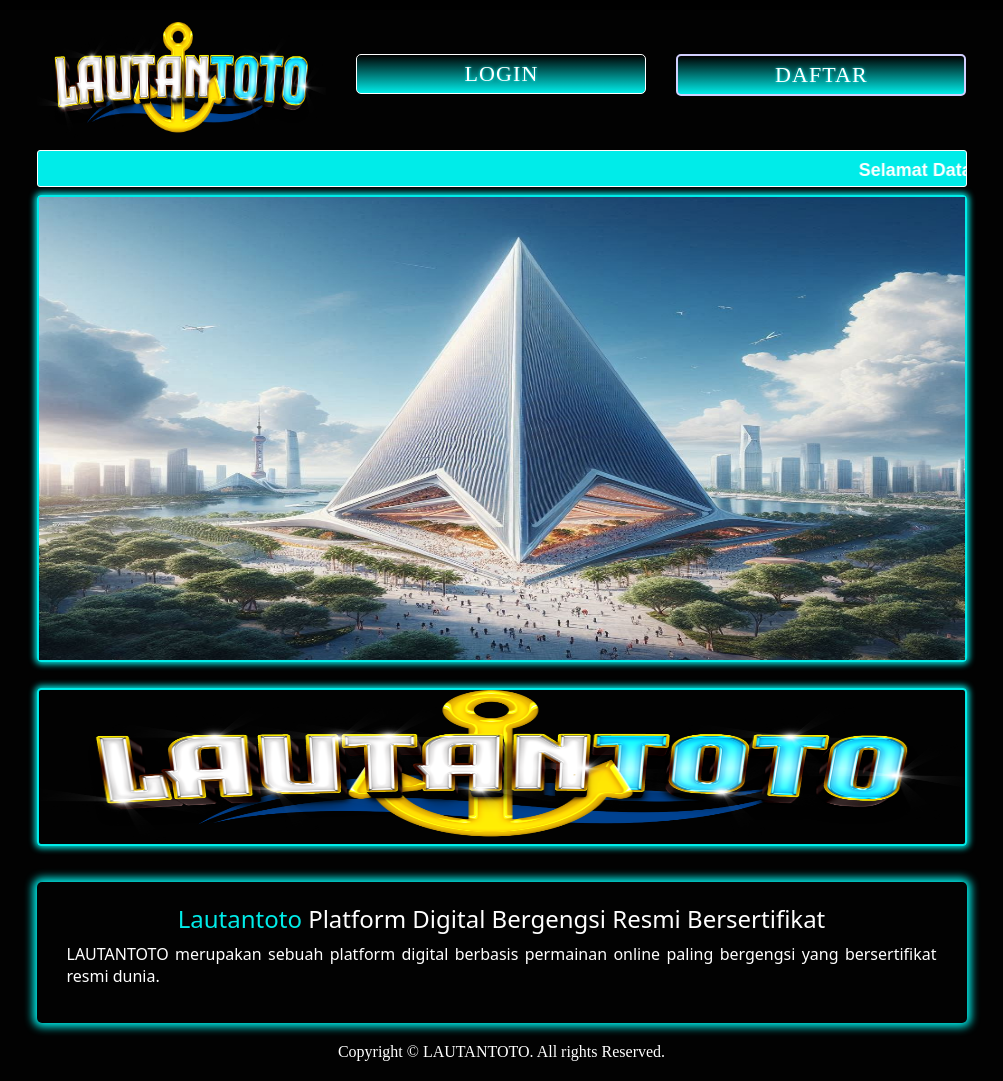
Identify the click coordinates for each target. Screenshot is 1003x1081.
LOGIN (502, 73)
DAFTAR (821, 74)
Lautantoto (240, 918)
